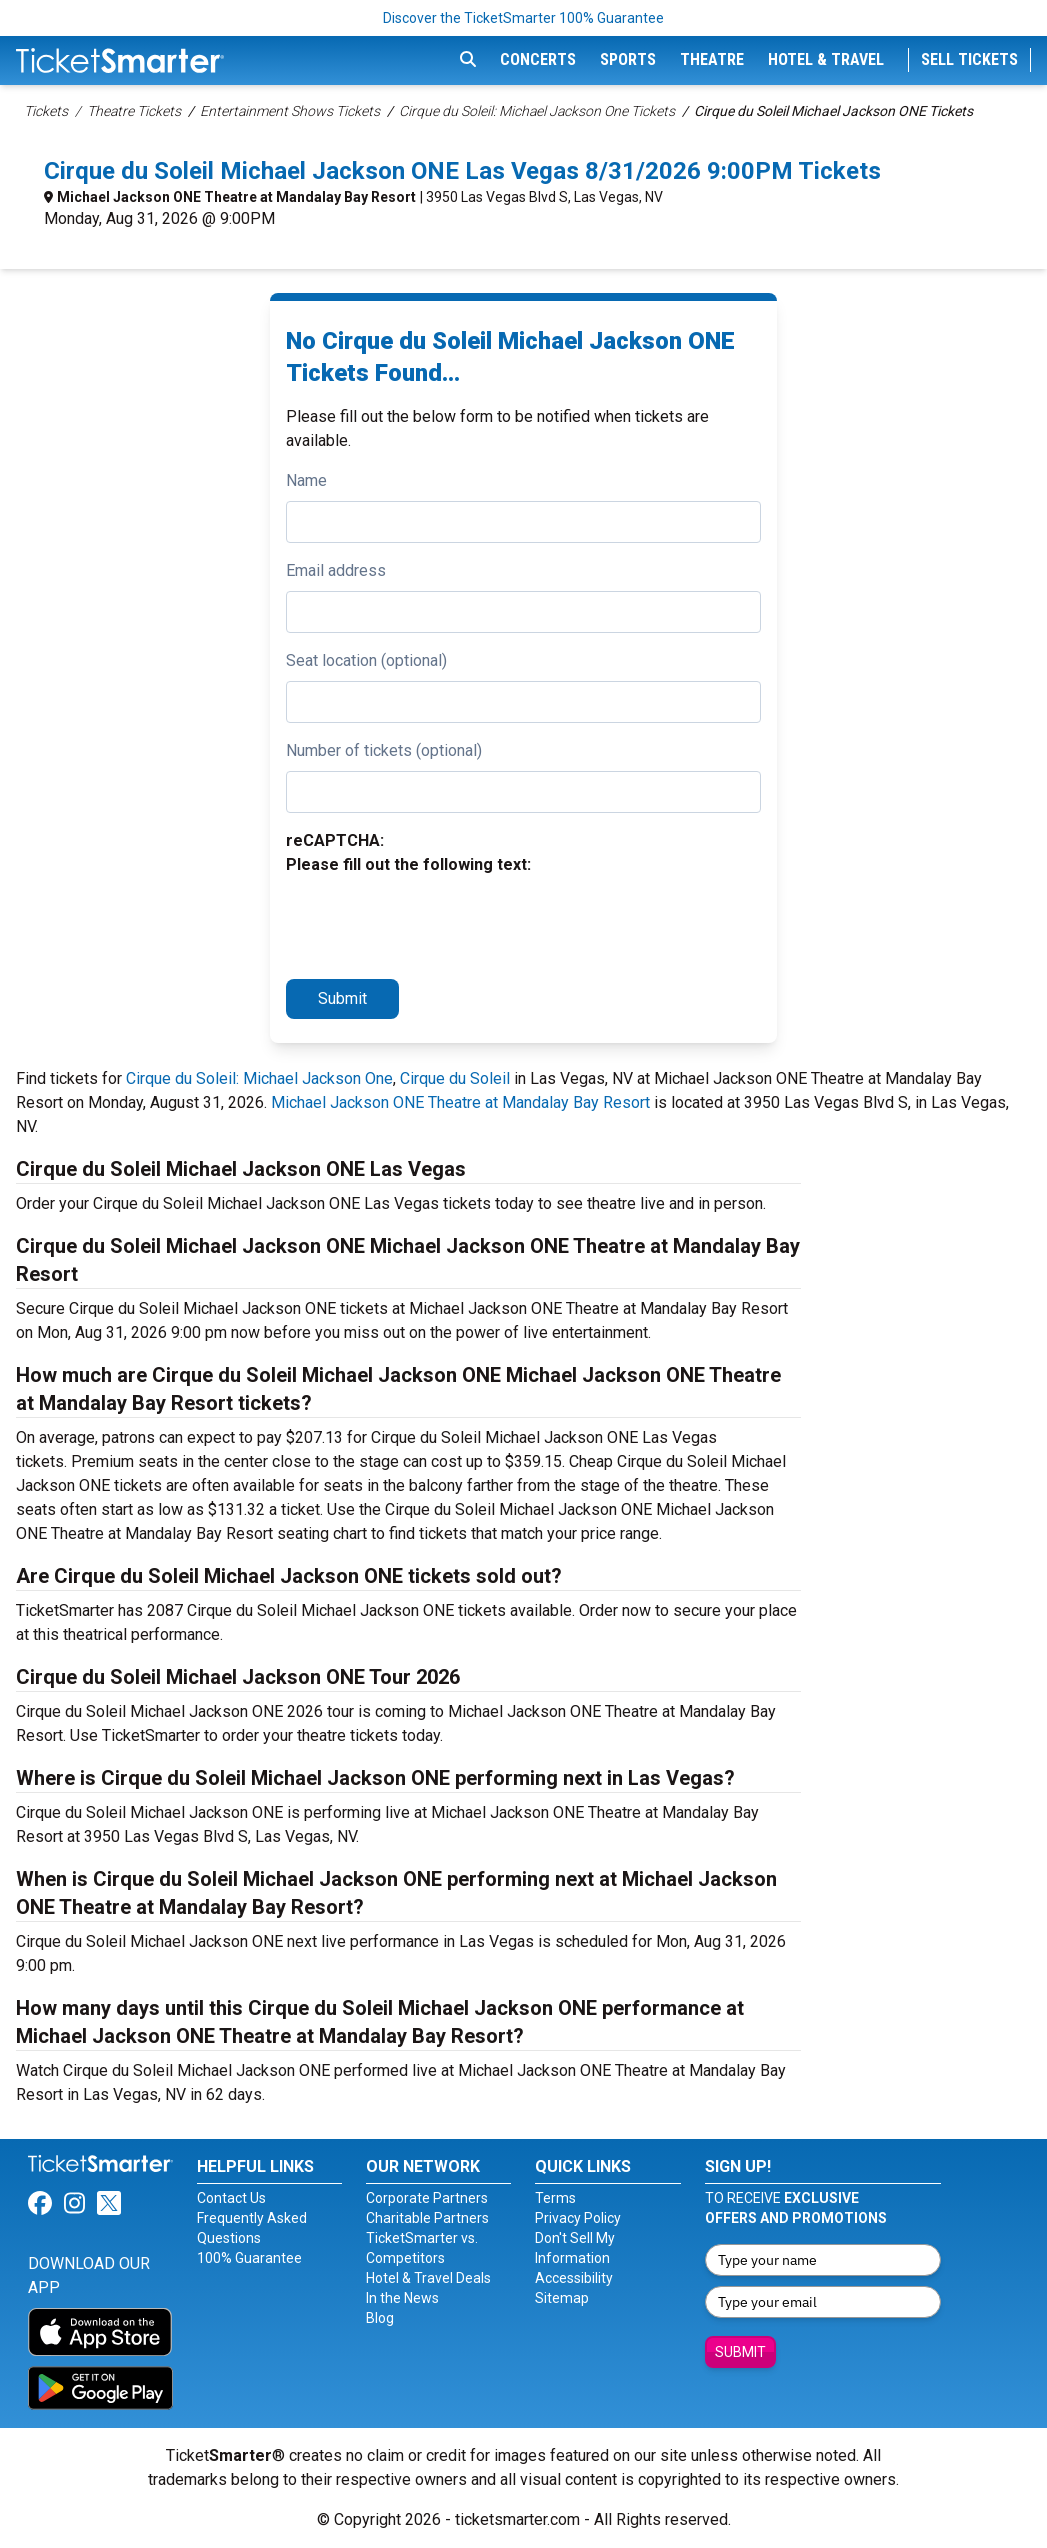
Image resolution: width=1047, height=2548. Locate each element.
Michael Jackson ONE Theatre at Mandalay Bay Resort (236, 197)
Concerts (538, 59)
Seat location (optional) (366, 660)
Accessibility (574, 2278)
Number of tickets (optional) (384, 750)
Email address (336, 570)
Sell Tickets (969, 59)
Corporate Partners (427, 2198)
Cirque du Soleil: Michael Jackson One (259, 1078)
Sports (628, 59)
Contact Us (231, 2198)
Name (306, 480)
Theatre (712, 59)
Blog (380, 2318)
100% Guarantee (249, 2258)
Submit (342, 998)
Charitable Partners (427, 2218)
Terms (555, 2198)
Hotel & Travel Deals (428, 2278)
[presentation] (438, 924)
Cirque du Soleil (455, 1078)
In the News (402, 2298)
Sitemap (562, 2298)
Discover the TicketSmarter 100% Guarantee (523, 18)
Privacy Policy (578, 2218)
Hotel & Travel (826, 59)
